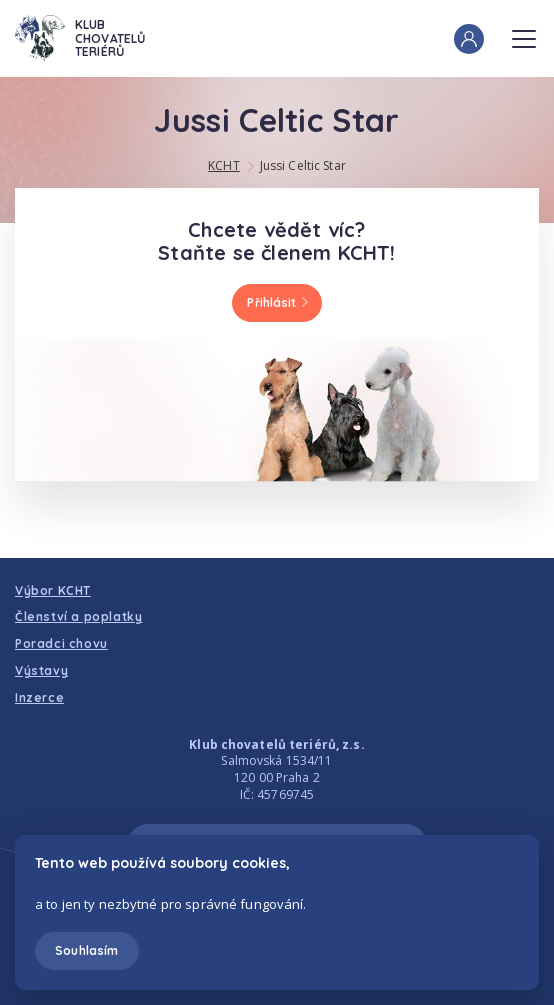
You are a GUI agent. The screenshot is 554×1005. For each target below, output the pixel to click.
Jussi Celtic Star (303, 165)
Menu (524, 33)
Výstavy (41, 670)
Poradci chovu (61, 643)
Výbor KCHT (53, 590)
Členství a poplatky (78, 616)
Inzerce (39, 697)
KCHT (223, 165)
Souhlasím (86, 950)
